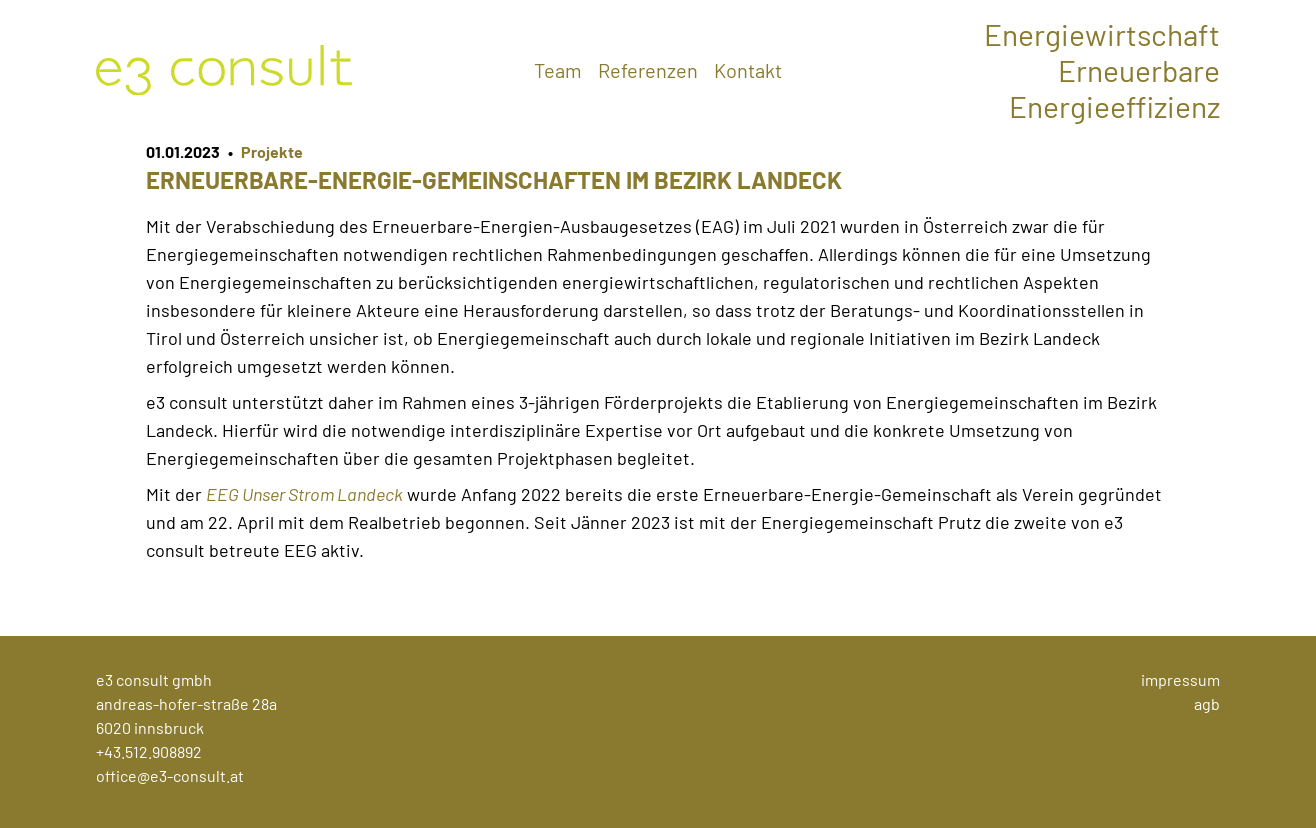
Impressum (1180, 679)
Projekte (272, 151)
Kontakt (748, 70)
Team (558, 70)
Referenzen (648, 70)
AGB (1207, 703)
